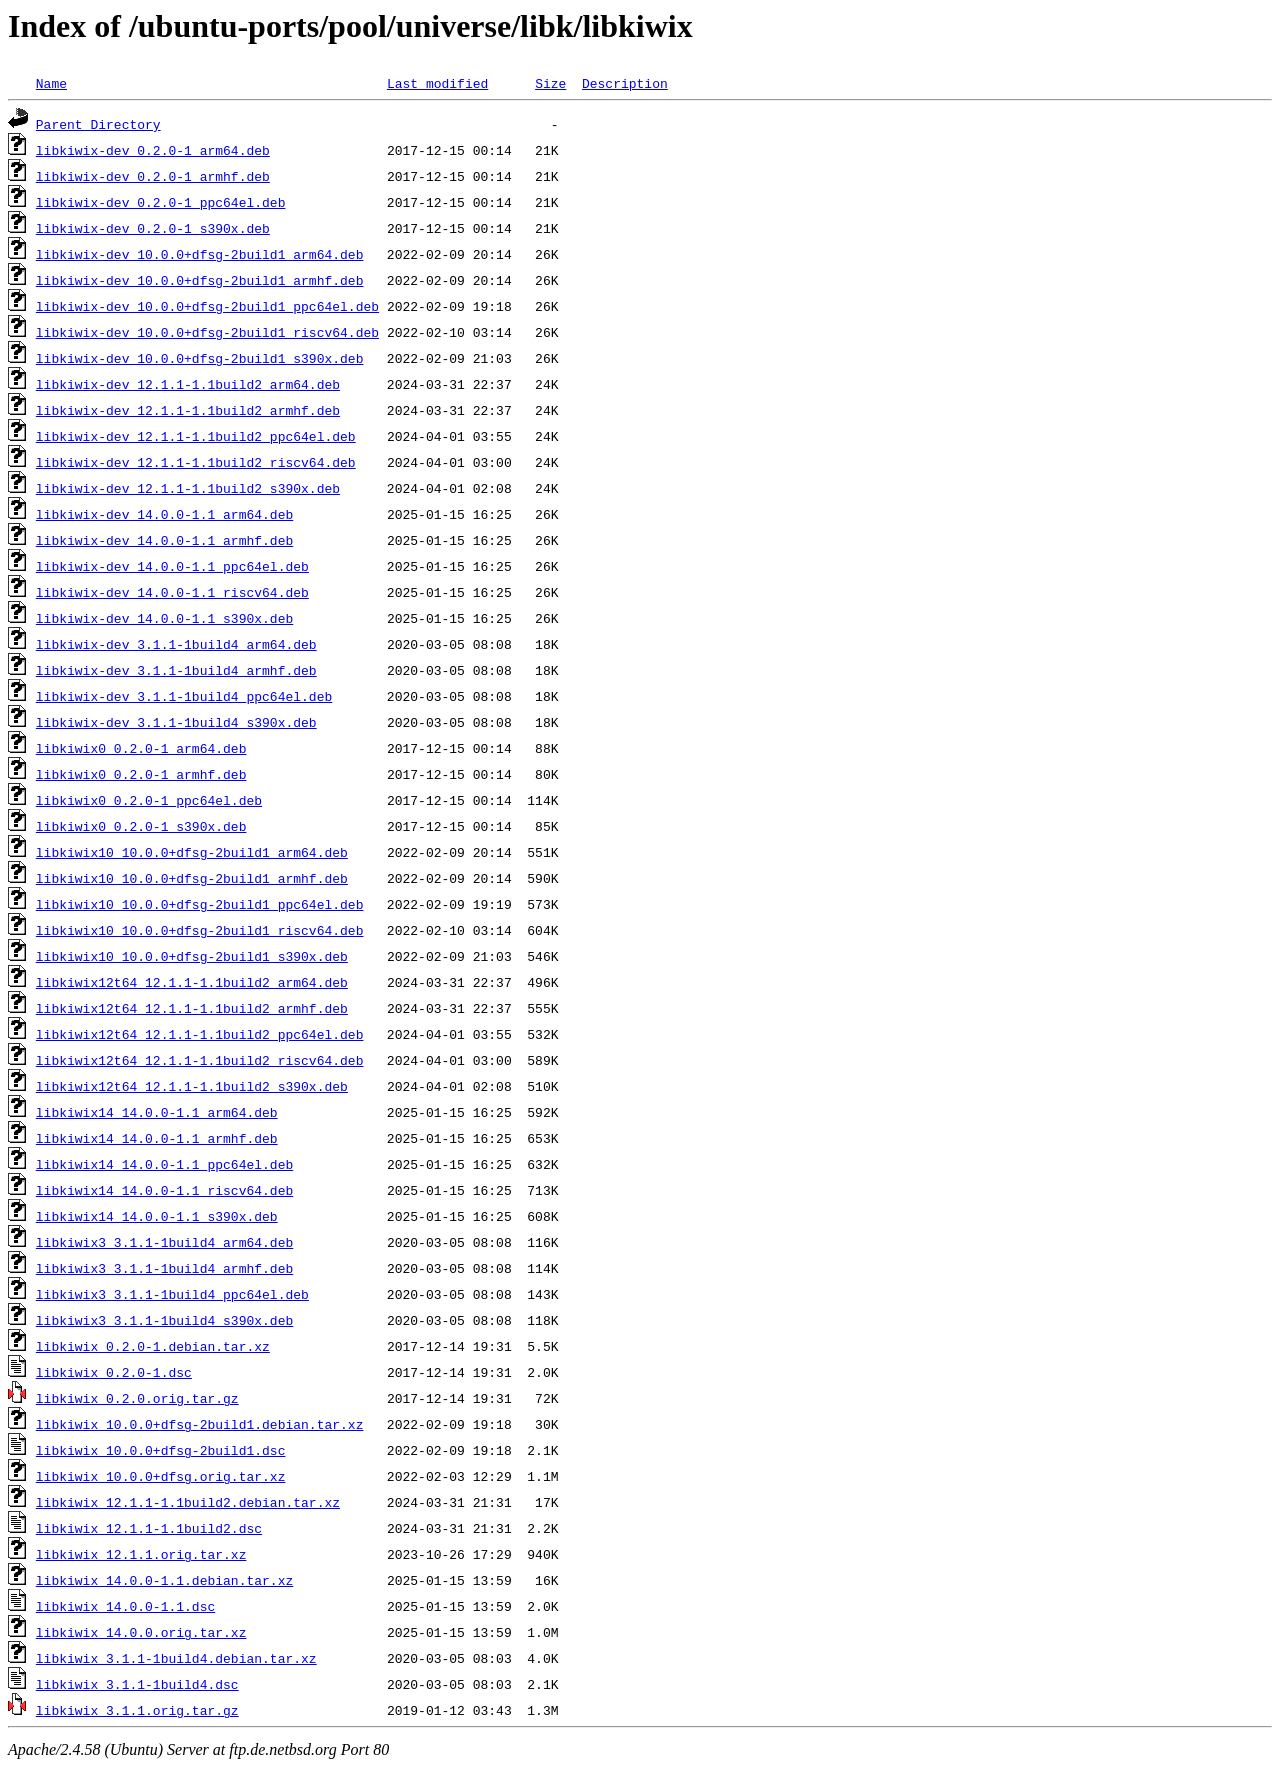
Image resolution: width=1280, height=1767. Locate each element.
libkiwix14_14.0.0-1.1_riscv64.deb (164, 1190)
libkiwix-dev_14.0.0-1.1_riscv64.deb (172, 592)
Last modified (437, 83)
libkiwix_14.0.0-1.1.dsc (125, 1606)
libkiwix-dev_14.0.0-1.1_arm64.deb (164, 514)
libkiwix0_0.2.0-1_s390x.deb (141, 826)
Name (51, 83)
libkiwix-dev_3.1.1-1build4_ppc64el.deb (184, 696)
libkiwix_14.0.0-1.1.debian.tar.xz (164, 1580)
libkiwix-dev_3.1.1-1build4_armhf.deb (176, 670)
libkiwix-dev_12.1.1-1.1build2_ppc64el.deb (196, 436)
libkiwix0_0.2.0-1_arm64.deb (141, 748)
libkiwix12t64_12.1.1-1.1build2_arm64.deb (192, 982)
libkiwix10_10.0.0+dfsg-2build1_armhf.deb (192, 878)
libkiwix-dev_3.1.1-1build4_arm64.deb (176, 644)
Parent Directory (98, 124)
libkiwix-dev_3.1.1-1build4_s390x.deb (176, 722)
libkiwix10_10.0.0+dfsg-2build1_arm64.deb (192, 852)
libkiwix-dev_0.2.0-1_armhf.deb (153, 176)
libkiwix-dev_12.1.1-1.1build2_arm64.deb (188, 384)
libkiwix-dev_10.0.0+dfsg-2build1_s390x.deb (200, 358)
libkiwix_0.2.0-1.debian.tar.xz (153, 1346)
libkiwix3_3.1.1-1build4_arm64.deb (164, 1242)
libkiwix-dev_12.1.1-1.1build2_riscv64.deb (196, 462)
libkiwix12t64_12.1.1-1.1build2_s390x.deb (192, 1086)
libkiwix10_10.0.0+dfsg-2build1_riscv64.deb (200, 930)
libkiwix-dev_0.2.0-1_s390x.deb (153, 228)
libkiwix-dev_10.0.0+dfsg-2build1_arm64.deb (200, 254)
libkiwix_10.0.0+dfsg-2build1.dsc (161, 1450)
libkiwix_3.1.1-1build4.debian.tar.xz (176, 1658)
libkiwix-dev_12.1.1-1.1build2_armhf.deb (188, 410)
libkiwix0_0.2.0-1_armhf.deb (141, 774)
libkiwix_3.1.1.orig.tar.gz (137, 1710)
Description (625, 83)
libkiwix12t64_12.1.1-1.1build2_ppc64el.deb (200, 1034)
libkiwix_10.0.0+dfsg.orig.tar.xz (161, 1476)
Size (550, 83)
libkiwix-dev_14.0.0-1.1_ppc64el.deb (172, 566)
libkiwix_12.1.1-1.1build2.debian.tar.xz (188, 1502)
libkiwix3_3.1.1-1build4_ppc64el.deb (172, 1294)
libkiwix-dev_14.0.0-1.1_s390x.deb (164, 618)
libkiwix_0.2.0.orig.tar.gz (137, 1398)
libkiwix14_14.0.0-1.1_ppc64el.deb (164, 1164)
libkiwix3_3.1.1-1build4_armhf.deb (164, 1268)
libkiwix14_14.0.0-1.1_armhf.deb (157, 1138)
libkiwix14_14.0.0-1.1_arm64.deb (157, 1112)
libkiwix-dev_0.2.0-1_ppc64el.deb (161, 202)
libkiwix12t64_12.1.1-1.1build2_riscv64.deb (200, 1060)
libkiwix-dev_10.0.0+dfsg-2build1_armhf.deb (200, 280)
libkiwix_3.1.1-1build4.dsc (137, 1684)
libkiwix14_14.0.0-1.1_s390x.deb (157, 1216)
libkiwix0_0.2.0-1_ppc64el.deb (149, 800)
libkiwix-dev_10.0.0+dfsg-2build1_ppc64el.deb (207, 306)
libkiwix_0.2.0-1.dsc (114, 1372)
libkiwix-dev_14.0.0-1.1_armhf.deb (164, 540)
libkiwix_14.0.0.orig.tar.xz (141, 1632)
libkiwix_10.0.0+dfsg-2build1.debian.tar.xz (200, 1424)
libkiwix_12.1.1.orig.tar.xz (141, 1554)
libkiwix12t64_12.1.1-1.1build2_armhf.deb (192, 1008)
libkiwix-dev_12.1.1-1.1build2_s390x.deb (188, 488)
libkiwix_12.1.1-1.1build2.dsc (149, 1528)
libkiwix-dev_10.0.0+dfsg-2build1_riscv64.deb (207, 332)
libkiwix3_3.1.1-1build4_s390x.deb (164, 1320)
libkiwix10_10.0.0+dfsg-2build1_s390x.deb (192, 956)
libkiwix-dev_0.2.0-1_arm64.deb (153, 150)
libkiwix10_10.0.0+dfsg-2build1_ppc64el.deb (200, 904)
